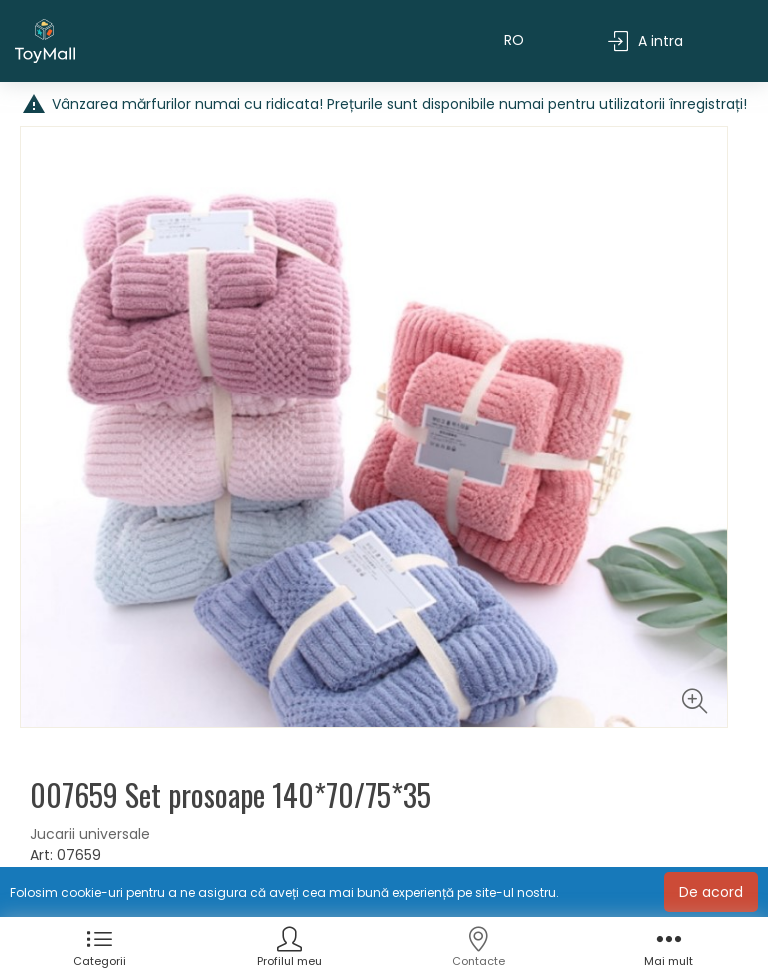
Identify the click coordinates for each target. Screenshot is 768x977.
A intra (645, 42)
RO (514, 41)
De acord (711, 892)
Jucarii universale (90, 836)
